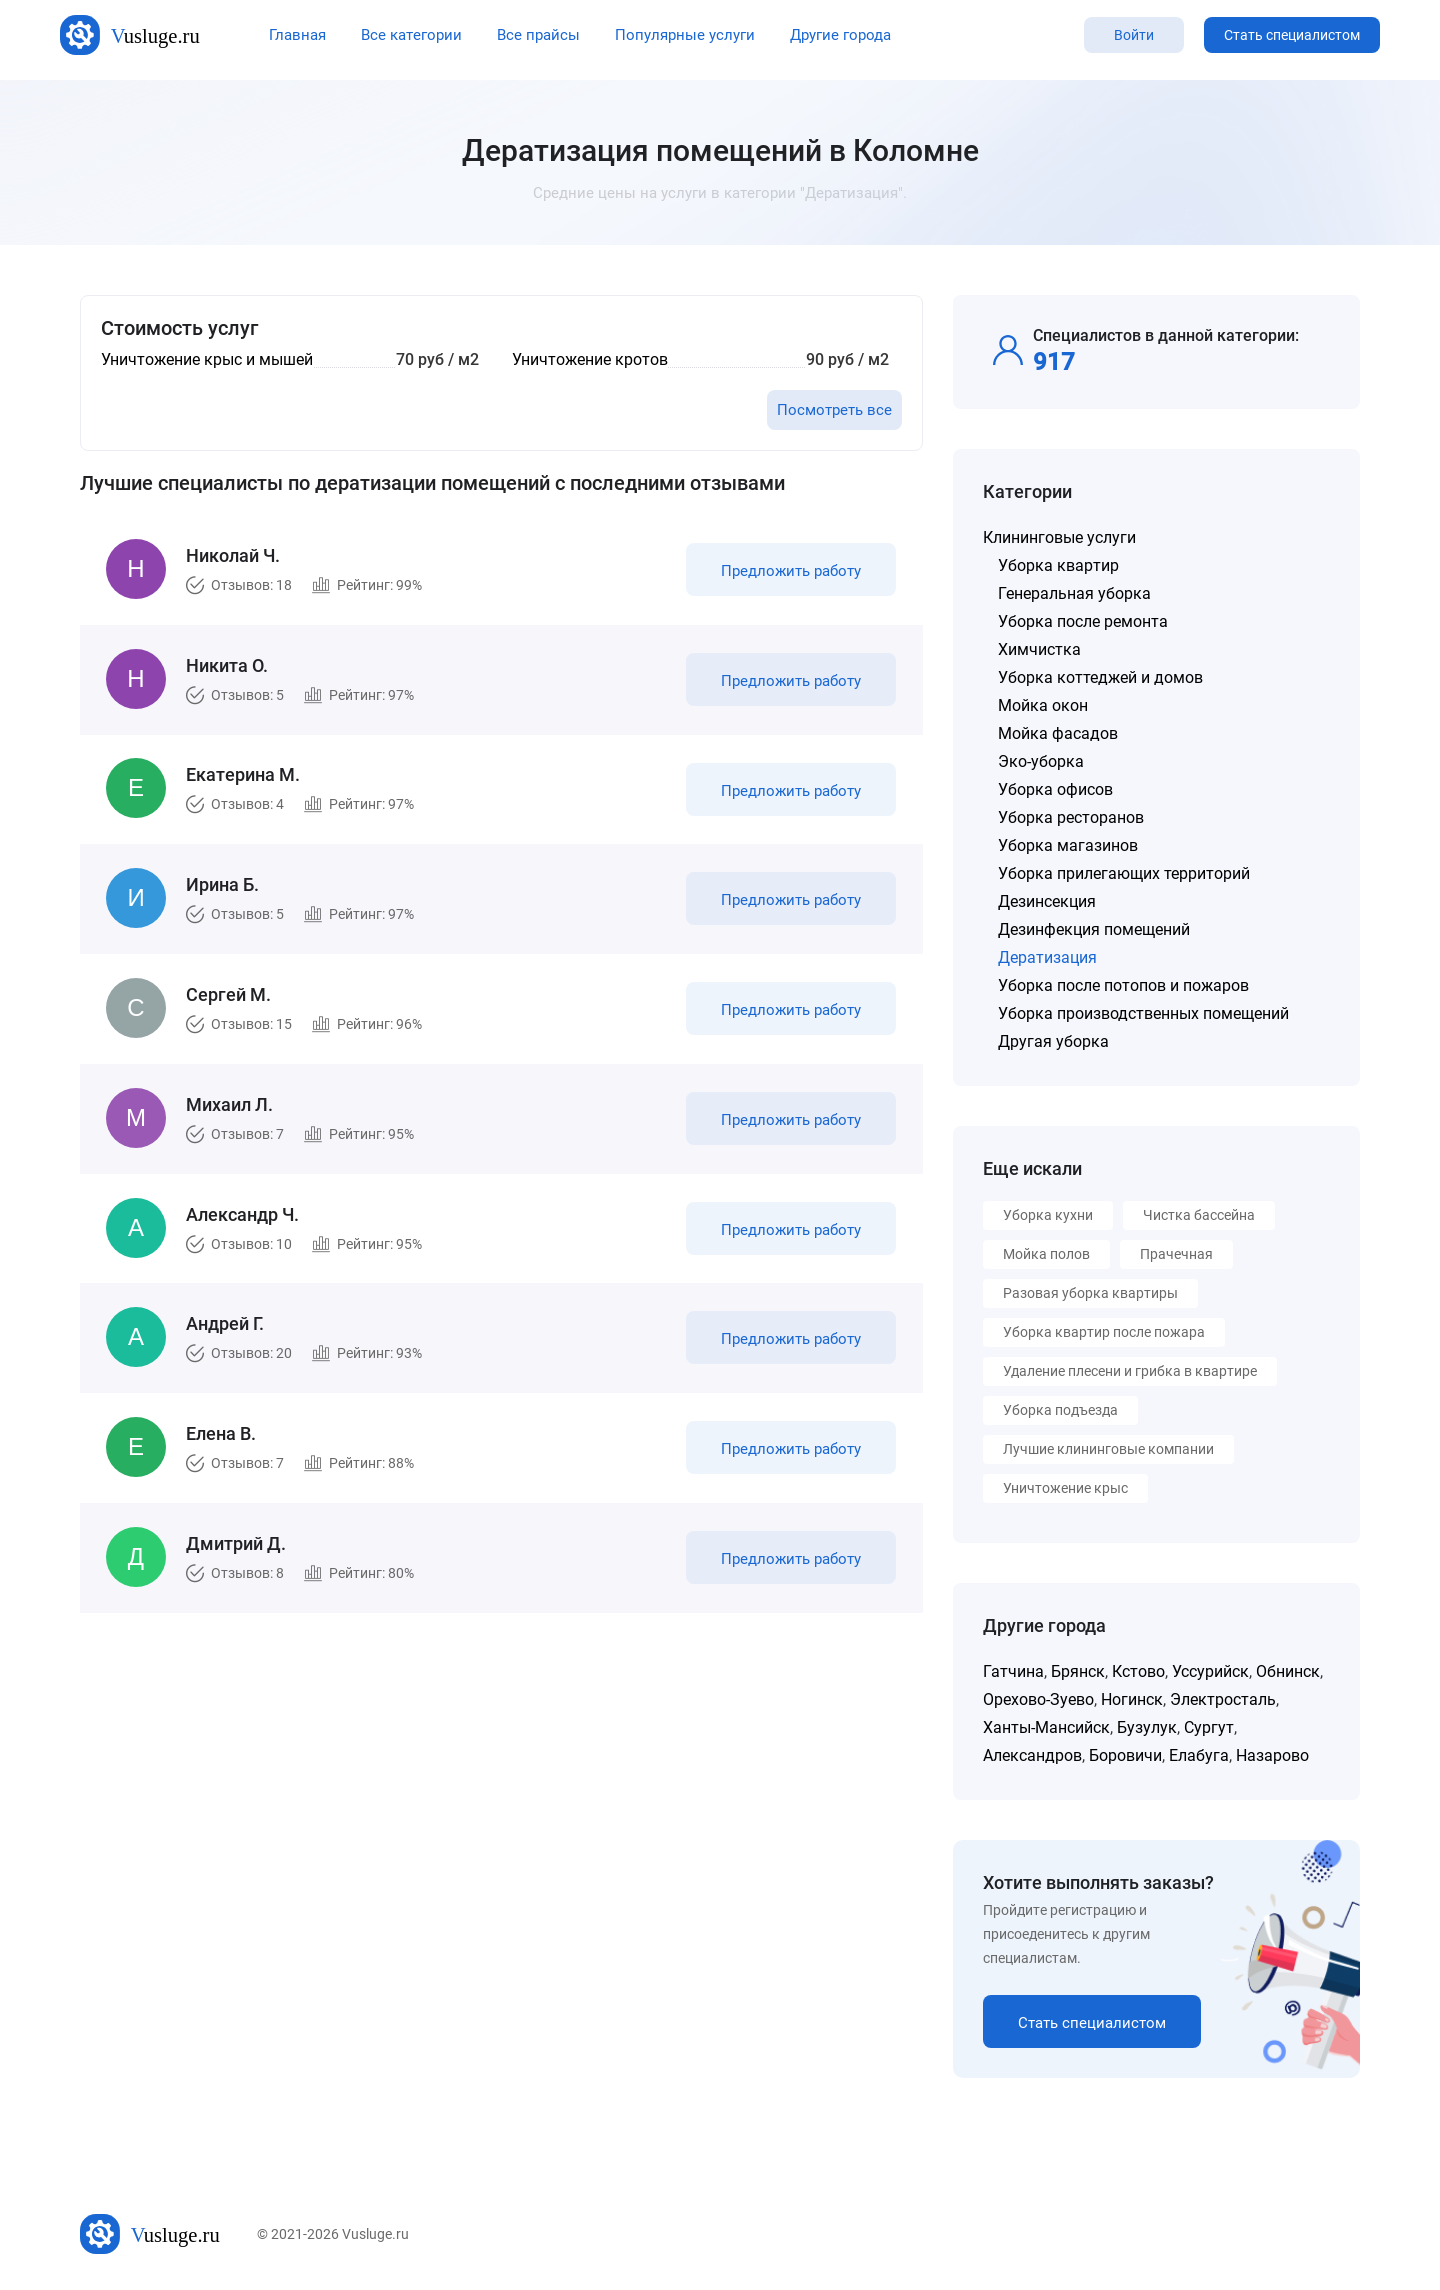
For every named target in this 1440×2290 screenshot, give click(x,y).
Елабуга (1199, 1755)
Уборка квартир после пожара (1104, 1332)
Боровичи (1125, 1755)
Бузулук (1147, 1727)
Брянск (1078, 1671)
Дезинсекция (1047, 901)
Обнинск (1288, 1671)
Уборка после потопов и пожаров (1123, 985)
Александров (1032, 1755)
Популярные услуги (685, 35)
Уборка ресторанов (1071, 817)
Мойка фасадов (1058, 733)
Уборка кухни (1048, 1215)
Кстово (1138, 1671)
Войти (1134, 35)
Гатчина (1013, 1671)
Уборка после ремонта (1083, 621)
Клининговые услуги (1059, 537)
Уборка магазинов (1068, 845)
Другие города (840, 35)
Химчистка (1039, 649)
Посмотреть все (834, 410)
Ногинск (1132, 1699)
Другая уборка (1053, 1041)
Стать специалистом (1292, 35)
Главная (297, 35)
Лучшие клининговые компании (1108, 1449)
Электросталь (1223, 1699)
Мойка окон (1043, 705)
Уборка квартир (1058, 565)
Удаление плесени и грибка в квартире (1130, 1371)
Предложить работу (788, 574)
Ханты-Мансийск (1046, 1727)
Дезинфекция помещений (1094, 929)
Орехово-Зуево (1038, 1699)
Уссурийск (1210, 1671)
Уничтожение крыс (1065, 1488)
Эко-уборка (1041, 761)
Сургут (1209, 1727)
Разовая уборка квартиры (1090, 1293)
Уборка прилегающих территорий (1124, 873)
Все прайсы (538, 35)
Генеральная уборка (1074, 593)
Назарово (1272, 1755)
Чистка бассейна (1199, 1215)
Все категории (411, 35)
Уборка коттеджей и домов (1100, 677)
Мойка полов (1046, 1254)
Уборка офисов (1055, 789)
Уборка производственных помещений (1143, 1013)
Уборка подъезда (1060, 1410)
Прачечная (1176, 1254)
